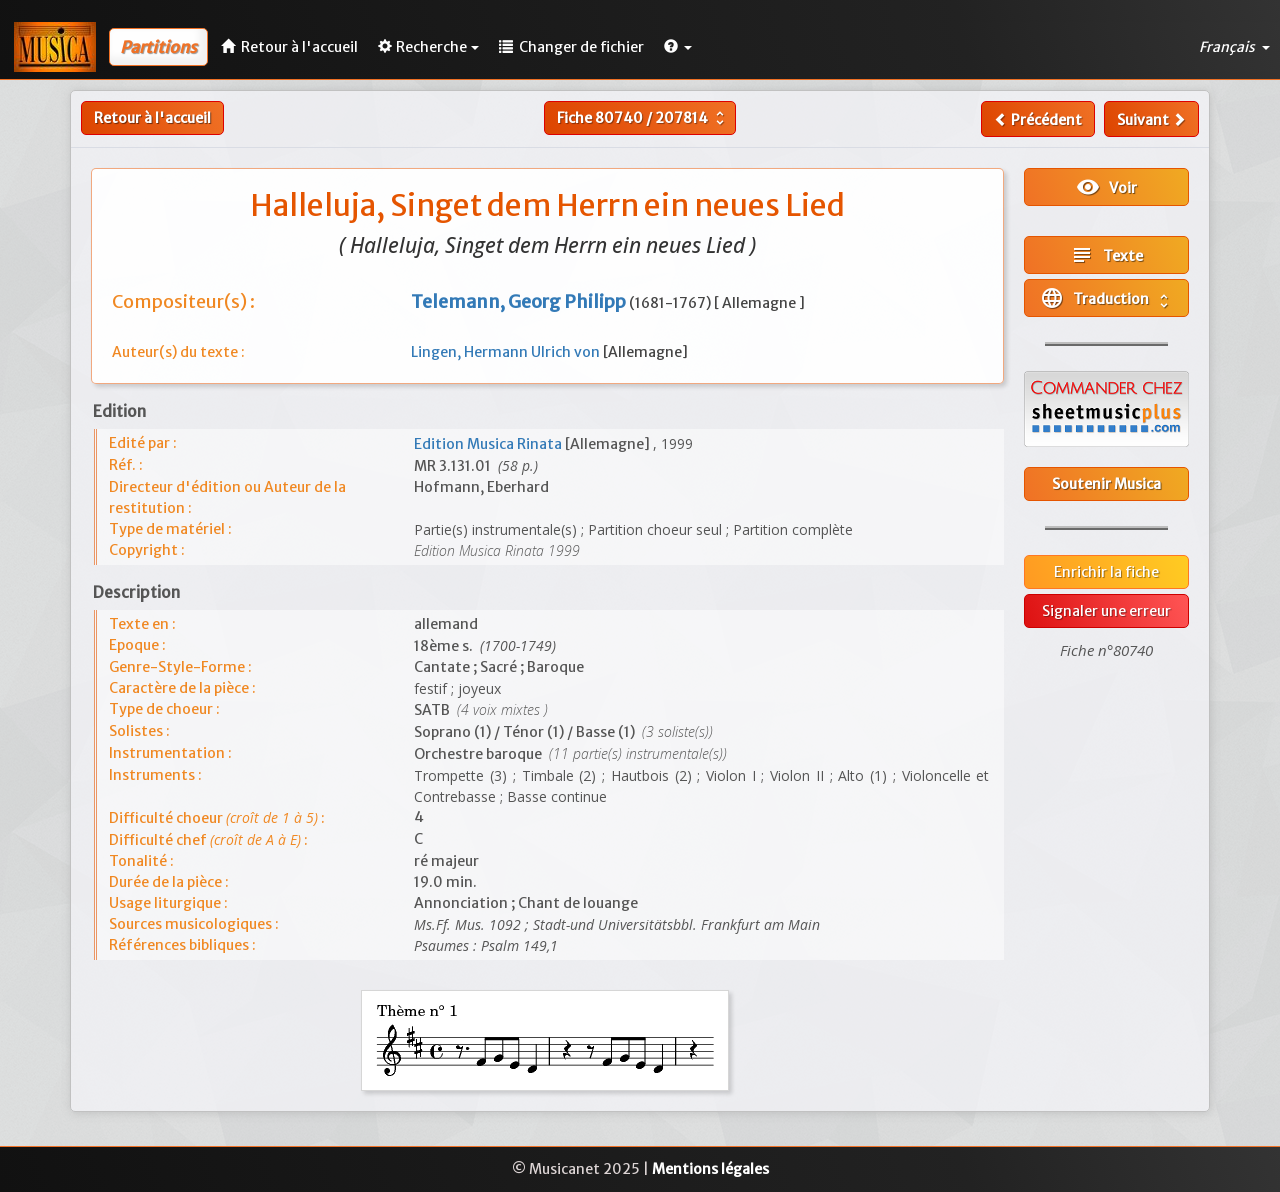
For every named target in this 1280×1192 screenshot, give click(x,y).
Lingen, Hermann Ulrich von (507, 352)
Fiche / (643, 118)
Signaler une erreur (1106, 611)
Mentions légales (710, 1169)
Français (1234, 47)
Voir (1106, 187)
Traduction (1106, 298)
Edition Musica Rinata (489, 444)
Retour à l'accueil (152, 118)
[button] (678, 47)
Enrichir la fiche (1106, 572)
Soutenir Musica (1106, 484)
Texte (1106, 255)
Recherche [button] (428, 47)
